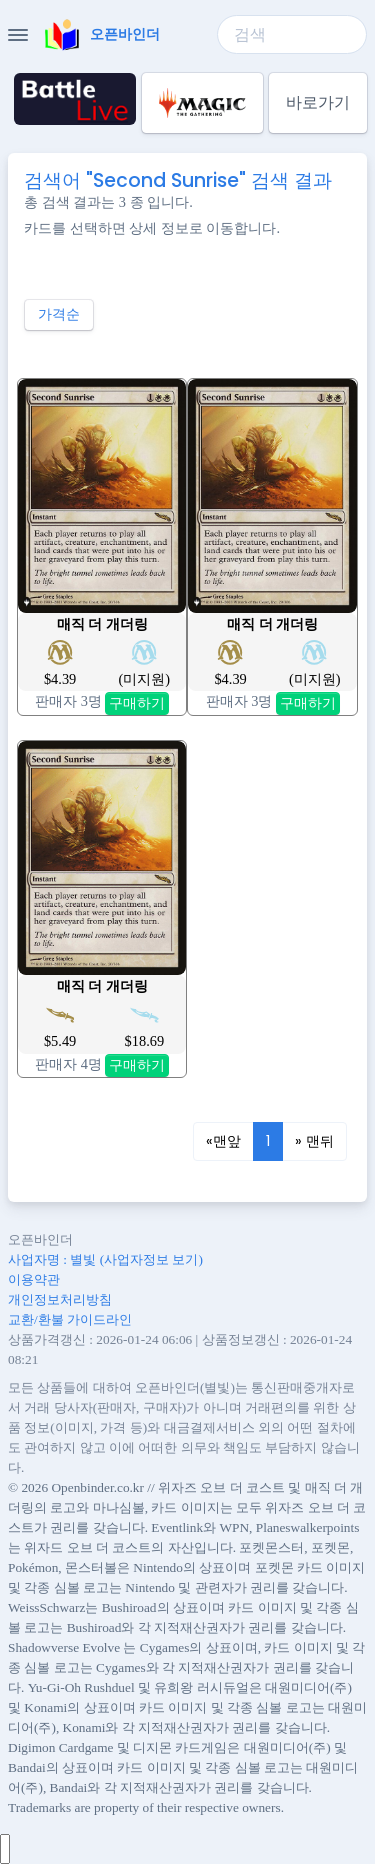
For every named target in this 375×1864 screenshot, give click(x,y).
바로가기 (318, 102)
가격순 (59, 314)
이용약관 (34, 1279)
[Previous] (223, 1142)
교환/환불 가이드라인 (70, 1319)
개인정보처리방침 (60, 1299)
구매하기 (137, 703)
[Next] (314, 1142)
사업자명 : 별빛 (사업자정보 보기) (105, 1259)
